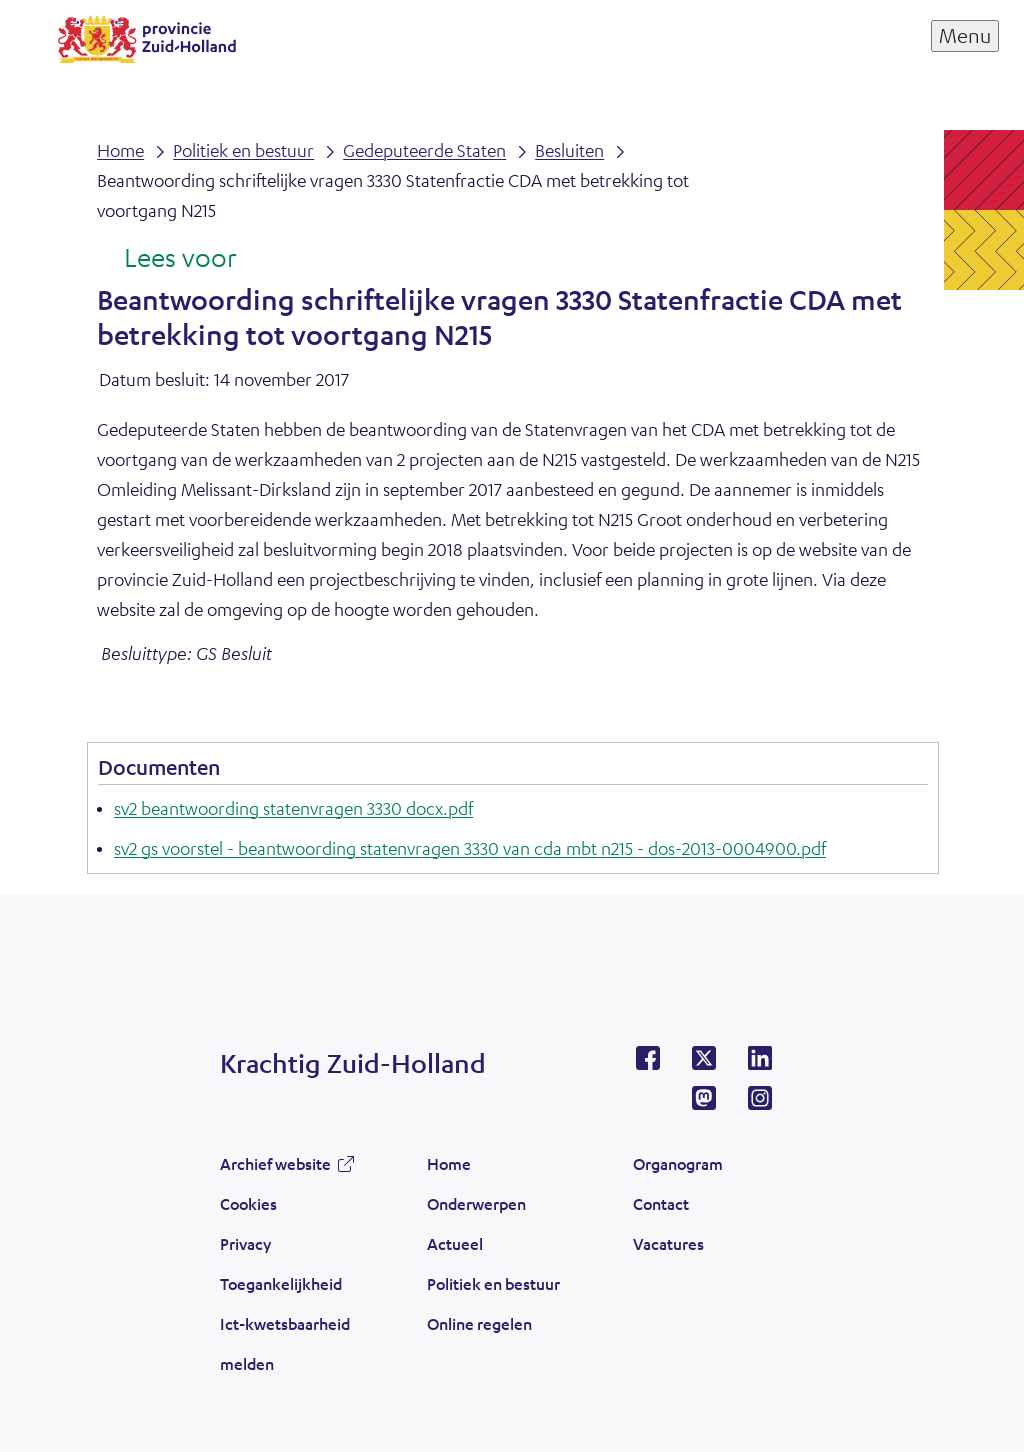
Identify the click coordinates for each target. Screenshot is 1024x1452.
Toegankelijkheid (281, 1283)
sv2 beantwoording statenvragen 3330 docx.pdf (293, 808)
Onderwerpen (476, 1203)
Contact (661, 1203)
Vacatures (668, 1243)
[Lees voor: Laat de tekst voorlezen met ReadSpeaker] (166, 259)
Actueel (455, 1243)
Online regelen (479, 1323)
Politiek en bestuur (493, 1283)
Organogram (678, 1163)
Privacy (245, 1243)
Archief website (275, 1163)
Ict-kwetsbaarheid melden (285, 1343)
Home (449, 1163)
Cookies (248, 1203)
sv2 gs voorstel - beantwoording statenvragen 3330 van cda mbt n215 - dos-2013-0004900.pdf (470, 848)
